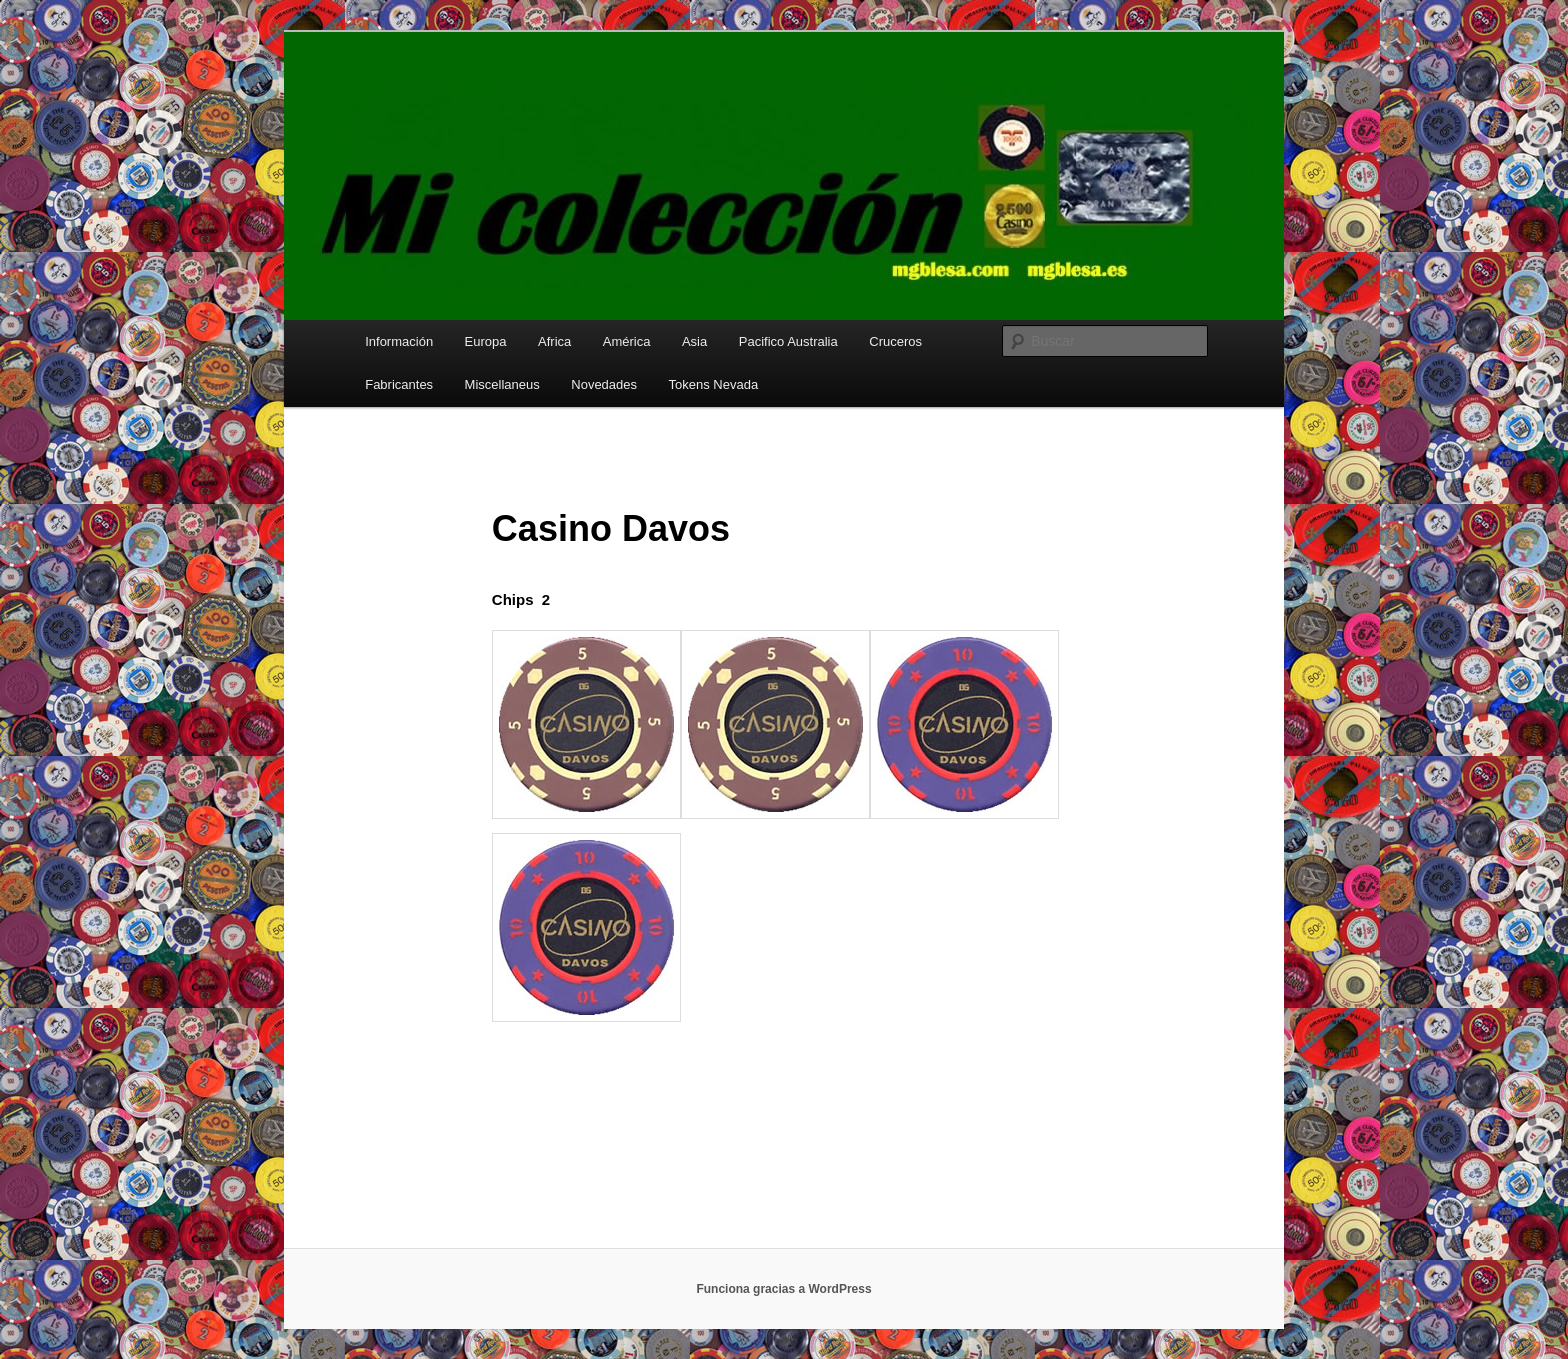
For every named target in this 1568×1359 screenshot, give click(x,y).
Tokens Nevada (714, 384)
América (627, 341)
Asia (694, 341)
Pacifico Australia (788, 341)
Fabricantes (399, 384)
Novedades (604, 384)
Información (399, 341)
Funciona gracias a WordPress (783, 1289)
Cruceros (895, 341)
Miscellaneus (502, 384)
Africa (554, 341)
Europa (486, 341)
